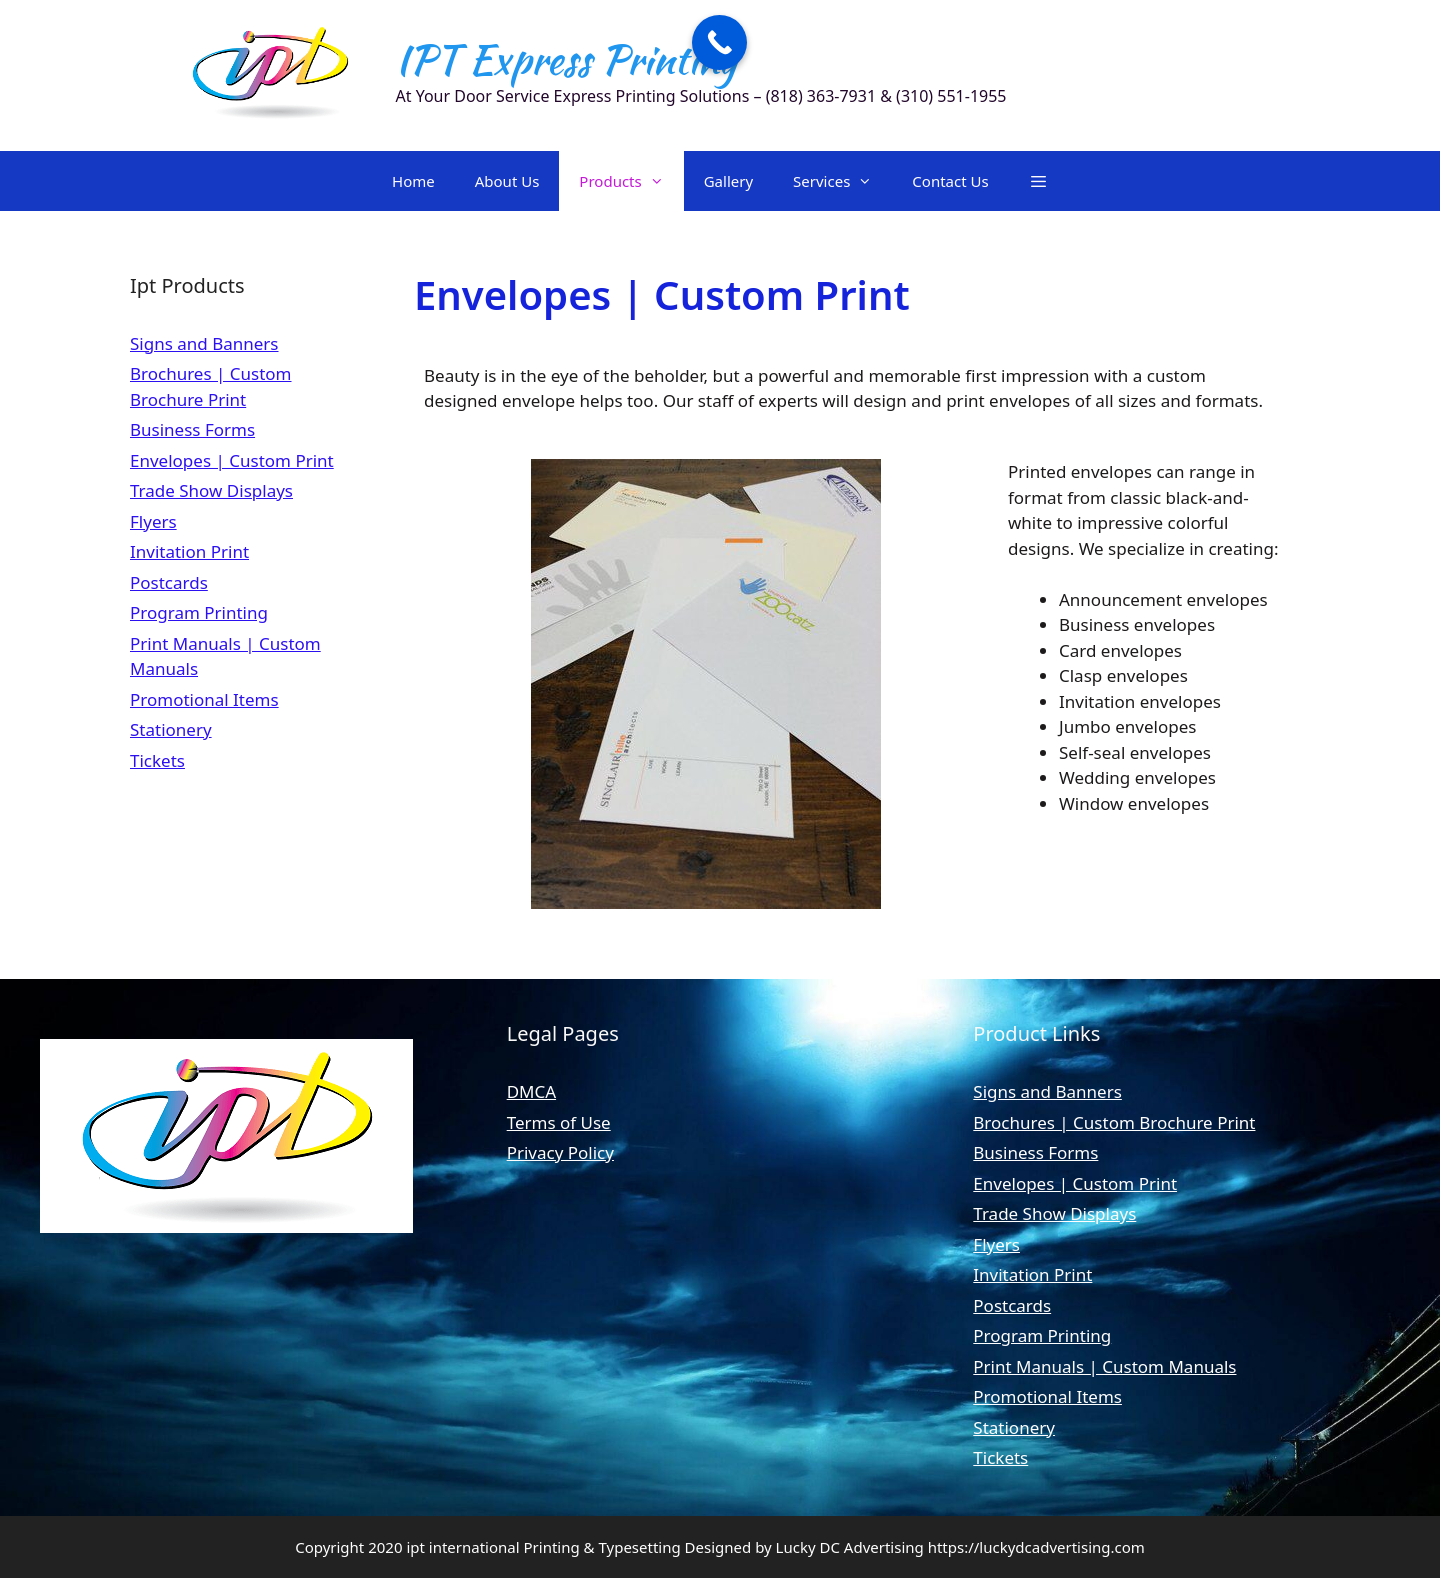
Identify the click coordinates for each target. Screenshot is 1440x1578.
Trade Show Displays (211, 490)
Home (413, 181)
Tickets (157, 760)
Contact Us (950, 181)
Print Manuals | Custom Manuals (1104, 1366)
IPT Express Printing (566, 60)
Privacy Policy (560, 1152)
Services (842, 181)
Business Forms (192, 429)
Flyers (153, 521)
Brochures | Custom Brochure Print (1114, 1122)
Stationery (171, 729)
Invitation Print (189, 551)
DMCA (531, 1091)
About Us (507, 181)
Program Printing (199, 612)
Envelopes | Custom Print (232, 460)
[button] (1038, 181)
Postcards (169, 582)
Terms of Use (559, 1122)
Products (631, 181)
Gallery (728, 181)
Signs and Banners (204, 343)
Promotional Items (204, 699)
